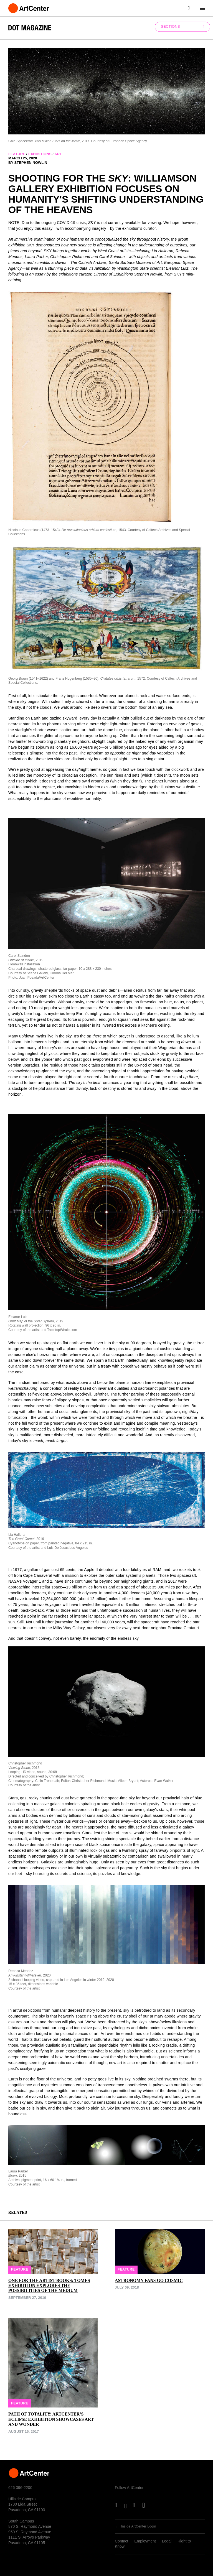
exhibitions (40, 154)
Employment (145, 2541)
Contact (121, 2541)
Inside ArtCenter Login (138, 2526)
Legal (166, 2541)
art (58, 154)
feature (16, 154)
